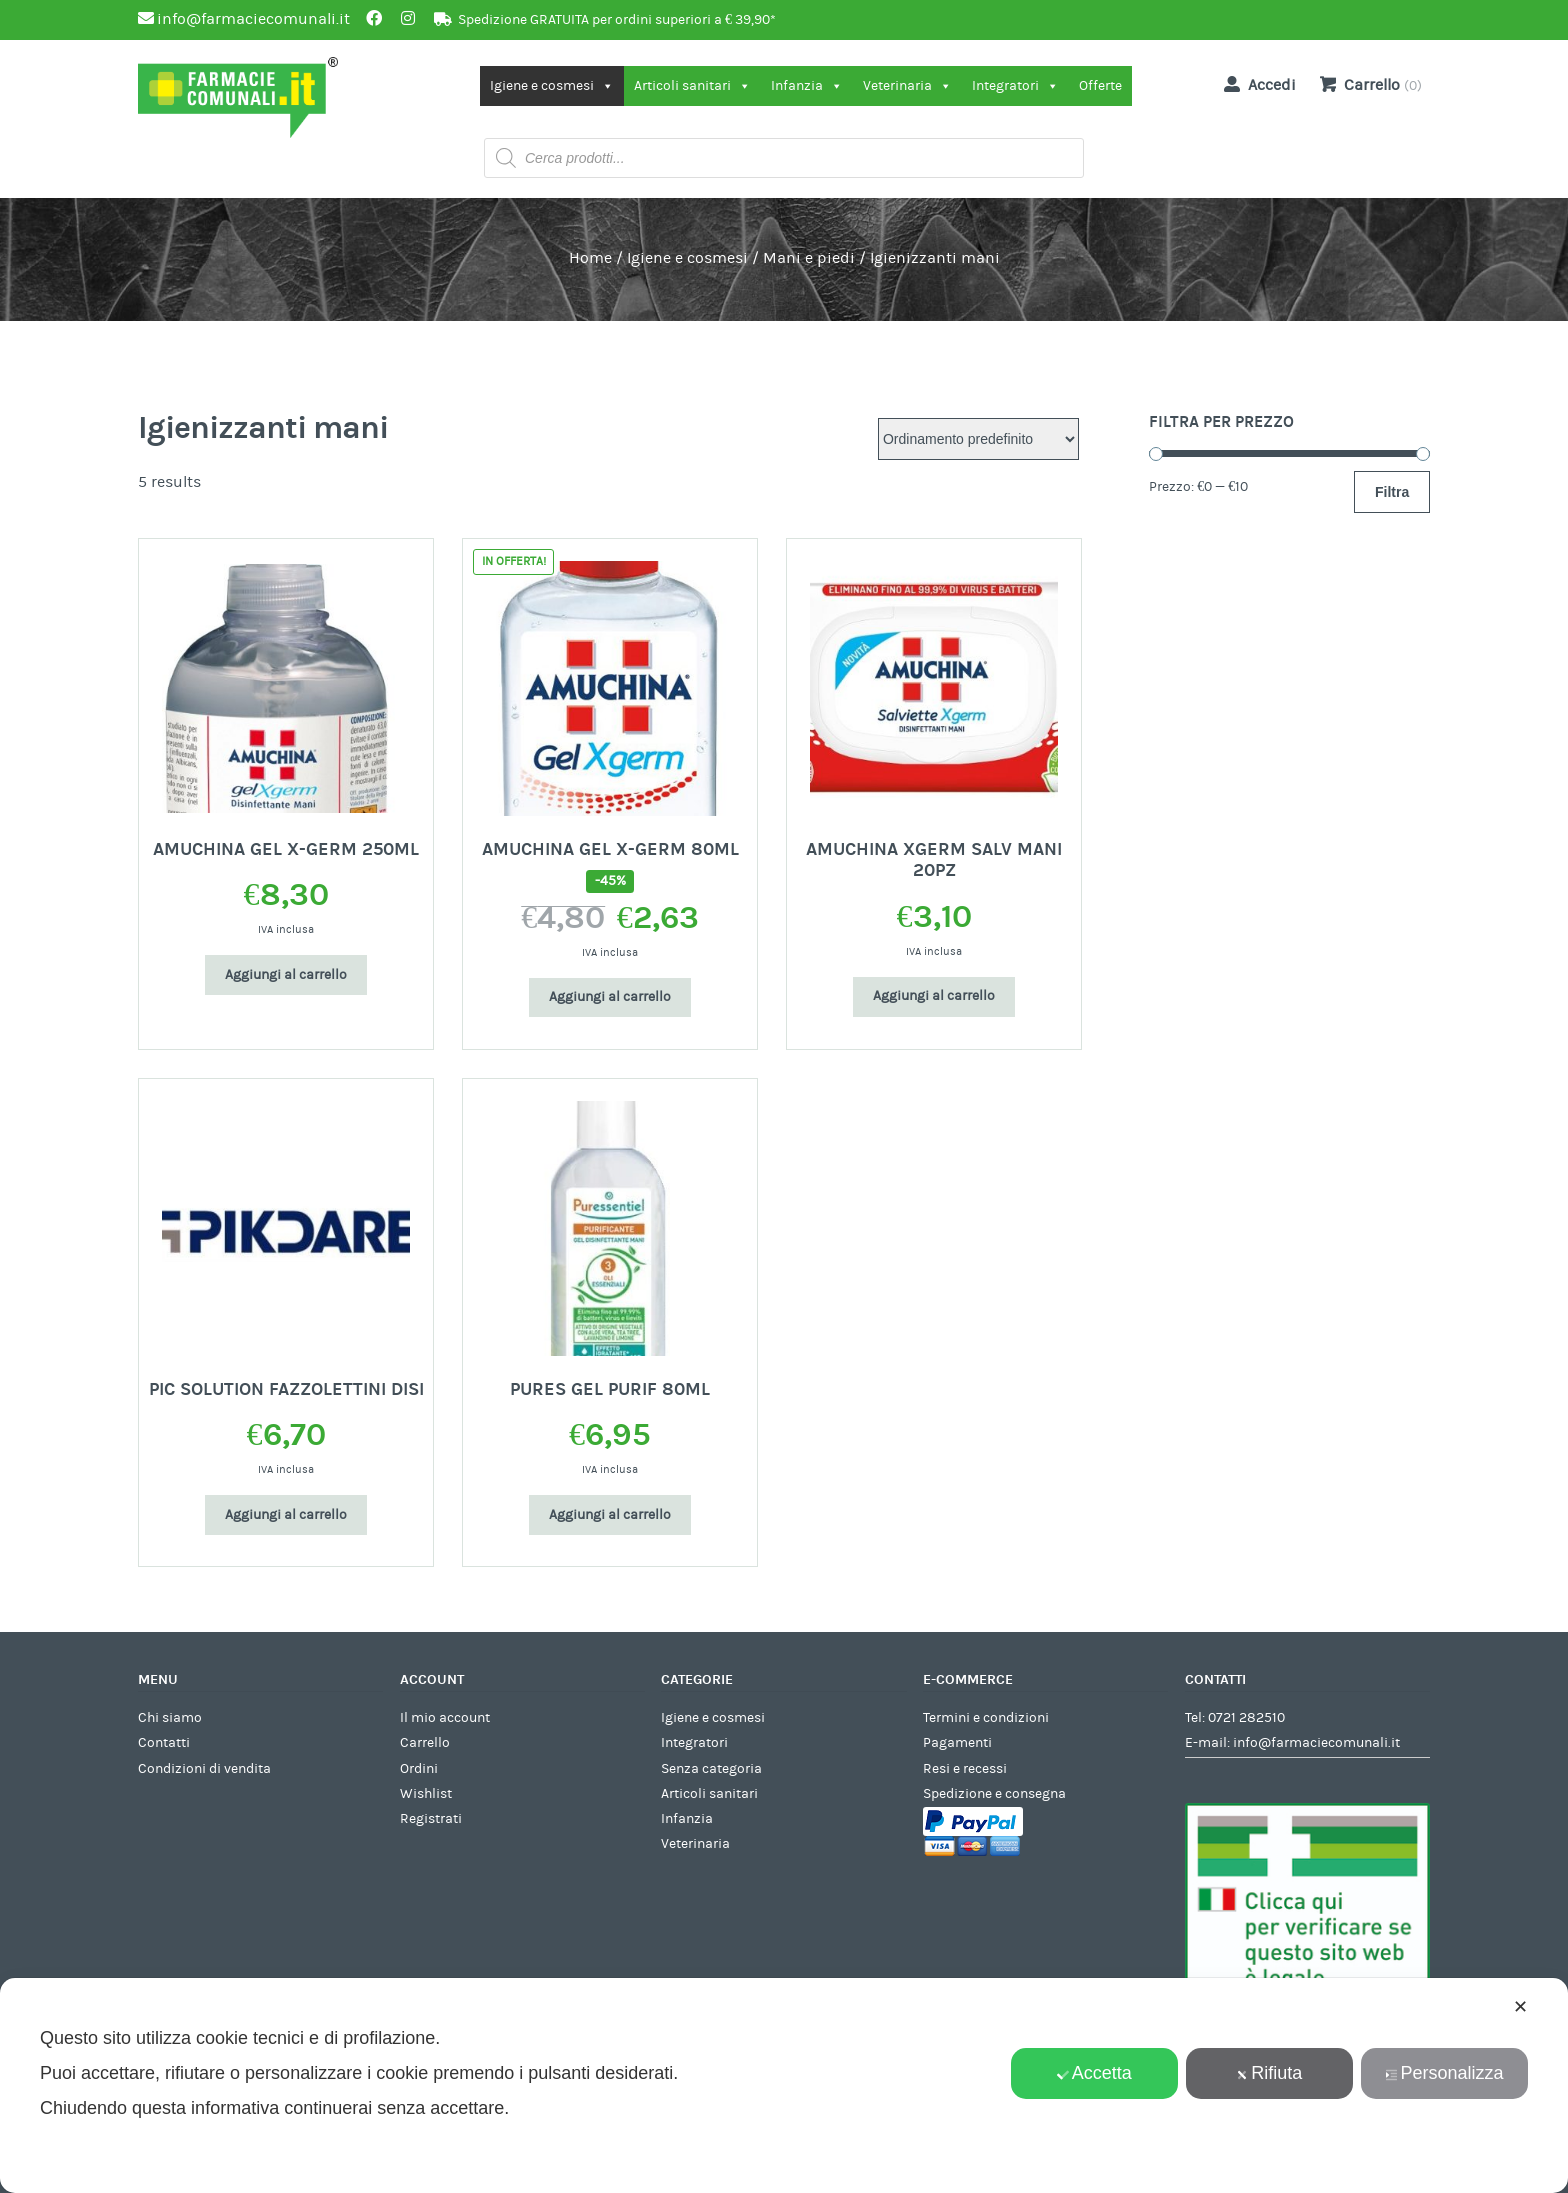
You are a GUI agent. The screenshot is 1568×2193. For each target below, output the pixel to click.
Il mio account (445, 1718)
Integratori (1015, 86)
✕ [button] (1520, 2007)
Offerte (1100, 86)
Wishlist (426, 1794)
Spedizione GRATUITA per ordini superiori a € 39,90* (617, 20)
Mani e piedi (809, 258)
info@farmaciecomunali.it (1316, 1743)
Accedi (1256, 84)
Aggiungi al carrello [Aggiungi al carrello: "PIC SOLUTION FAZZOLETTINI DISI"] (286, 1515)
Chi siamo (170, 1718)
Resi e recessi (965, 1769)
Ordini (419, 1769)
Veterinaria (907, 86)
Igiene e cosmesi (552, 86)
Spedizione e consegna (994, 1794)
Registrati (431, 1819)
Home (590, 258)
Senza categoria (711, 1769)
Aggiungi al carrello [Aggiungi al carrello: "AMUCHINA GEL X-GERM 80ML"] (610, 997)
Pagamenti (957, 1743)
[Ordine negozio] (978, 439)
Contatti (164, 1743)
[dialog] (784, 2085)
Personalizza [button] (1444, 2073)
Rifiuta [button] (1269, 2073)
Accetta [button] (1094, 2073)
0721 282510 (1246, 1718)
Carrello (425, 1743)
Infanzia (807, 86)
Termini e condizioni (986, 1718)
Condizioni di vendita (204, 1769)
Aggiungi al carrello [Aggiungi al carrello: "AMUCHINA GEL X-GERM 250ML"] (286, 975)
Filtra (1392, 492)
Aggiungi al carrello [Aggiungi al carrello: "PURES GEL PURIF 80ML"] (610, 1515)
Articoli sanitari (692, 86)
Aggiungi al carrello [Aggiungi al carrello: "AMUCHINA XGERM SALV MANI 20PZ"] (934, 996)
